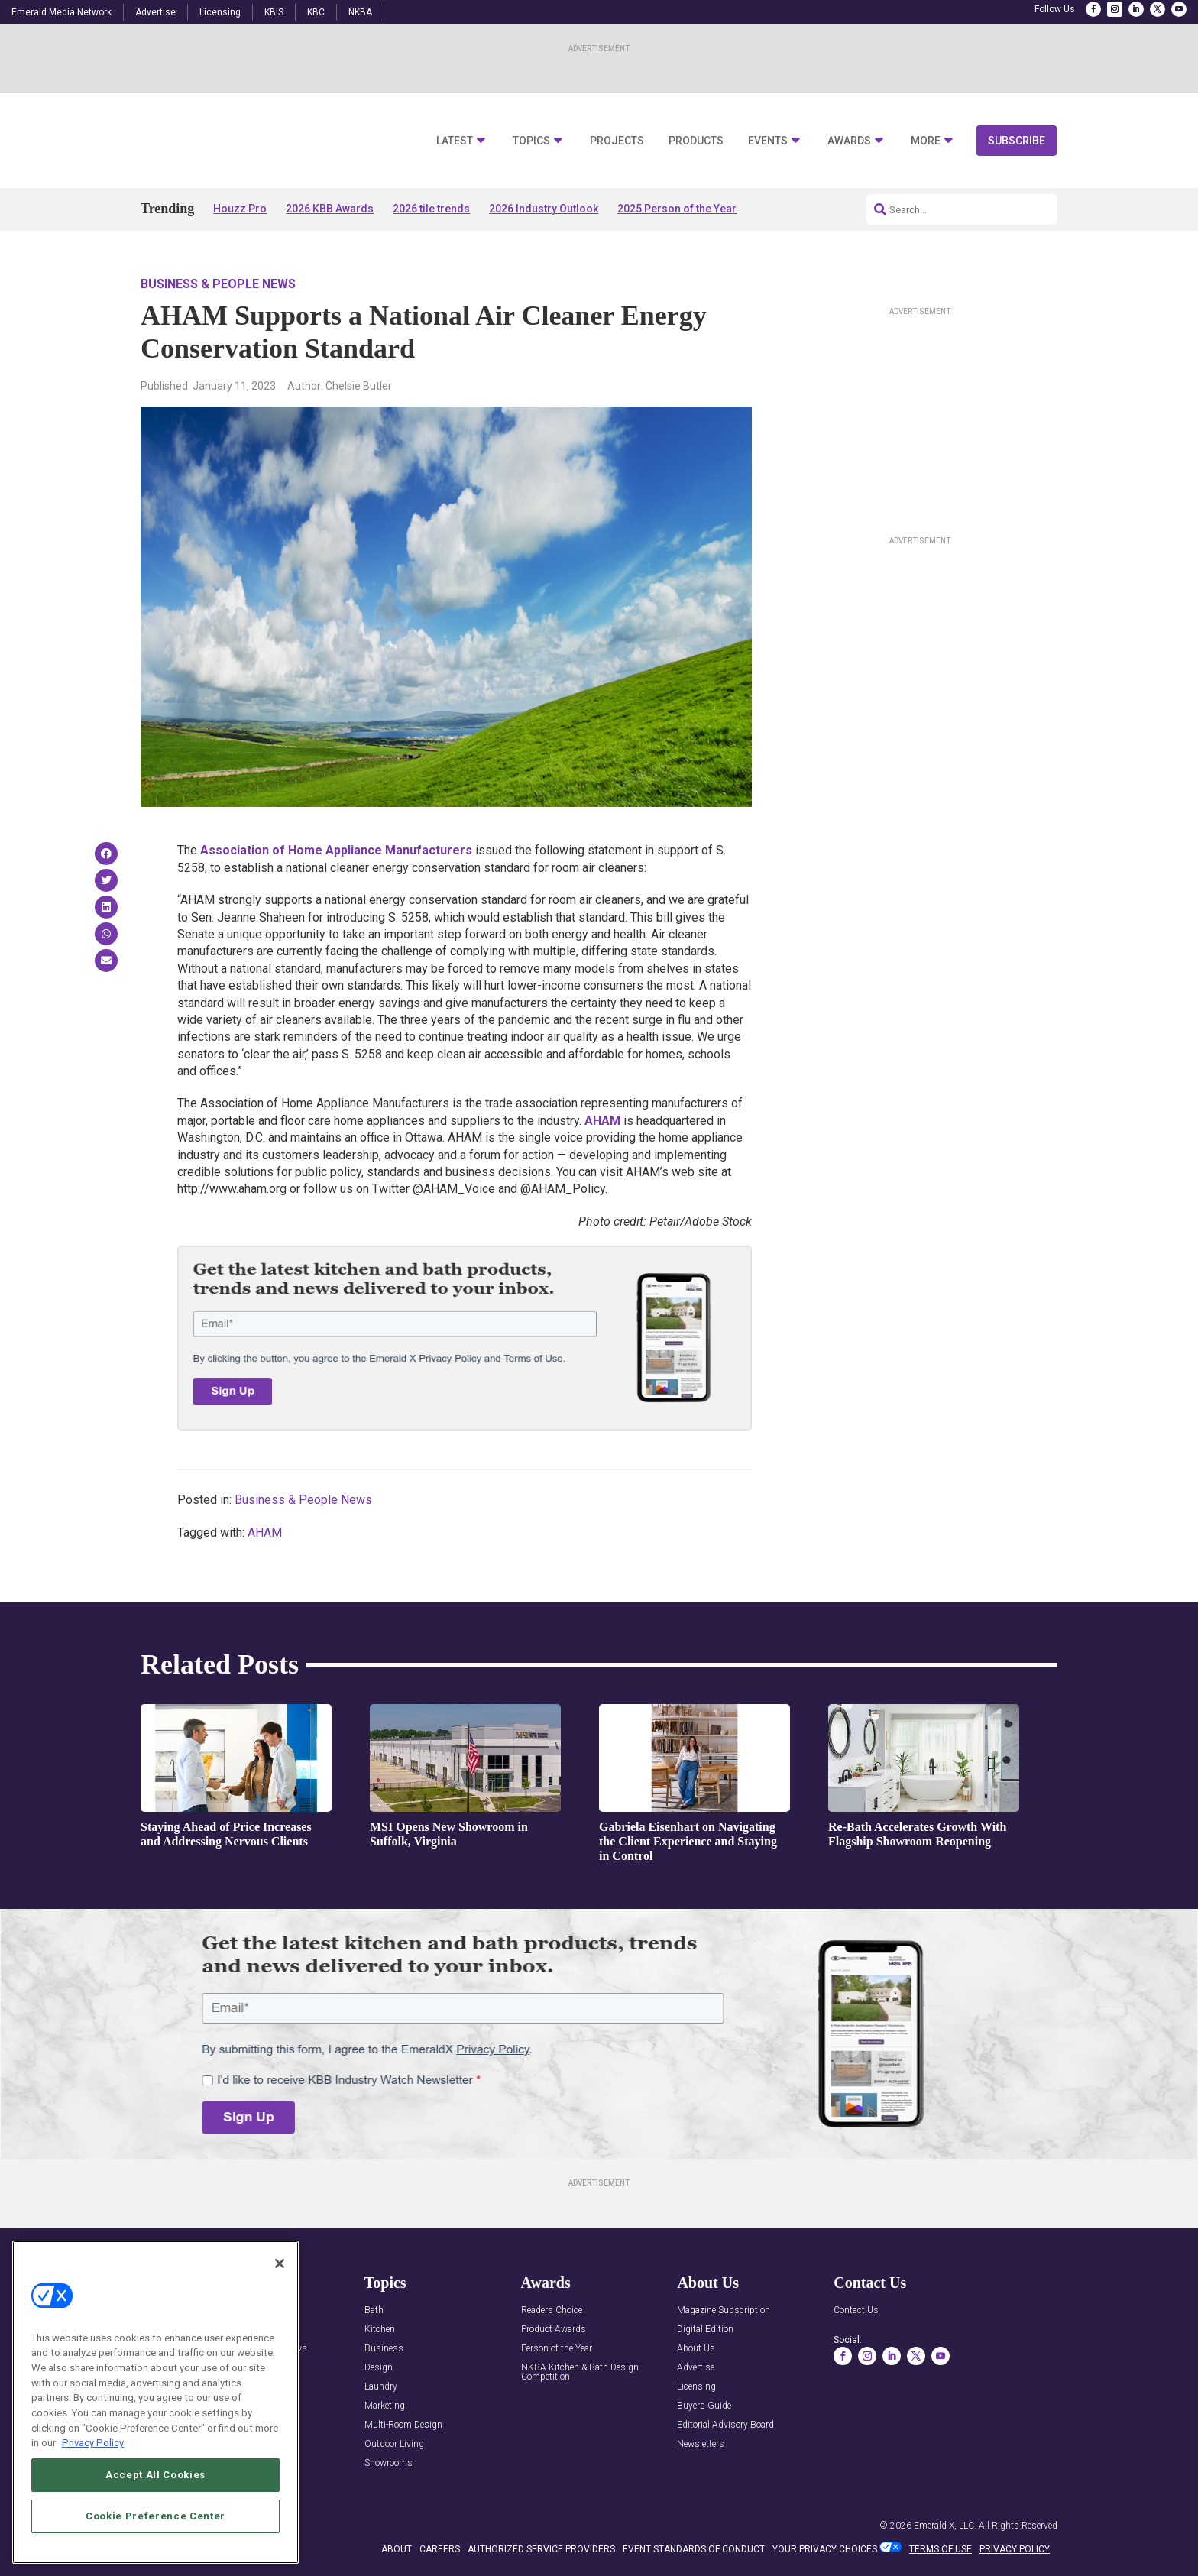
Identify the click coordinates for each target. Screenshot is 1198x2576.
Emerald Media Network (61, 12)
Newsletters (700, 2444)
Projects (617, 141)
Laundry (380, 2387)
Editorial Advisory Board (725, 2425)
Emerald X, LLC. (945, 2525)
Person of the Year (556, 2349)
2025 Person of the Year (677, 209)
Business (383, 2349)
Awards (849, 141)
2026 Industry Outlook (543, 209)
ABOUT (396, 2549)
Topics (531, 141)
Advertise (155, 12)
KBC (316, 12)
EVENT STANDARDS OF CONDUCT (694, 2549)
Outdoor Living (394, 2444)
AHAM (602, 1120)
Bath (374, 2310)
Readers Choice (551, 2310)
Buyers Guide (704, 2406)
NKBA (360, 12)
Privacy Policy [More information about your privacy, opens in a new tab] (93, 2442)
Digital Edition (705, 2330)
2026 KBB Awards (330, 209)
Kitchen (379, 2330)
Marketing (384, 2406)
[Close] (279, 2263)
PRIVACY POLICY (1014, 2549)
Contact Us (856, 2310)
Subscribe (1016, 140)
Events (768, 141)
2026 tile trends (431, 209)
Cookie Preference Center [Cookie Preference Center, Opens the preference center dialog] (155, 2516)
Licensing (220, 12)
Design (378, 2368)
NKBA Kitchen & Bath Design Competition (580, 2372)
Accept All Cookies (155, 2474)
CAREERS (439, 2549)
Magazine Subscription (723, 2310)
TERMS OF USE (940, 2549)
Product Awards (553, 2330)
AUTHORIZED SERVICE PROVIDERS (541, 2549)
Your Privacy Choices (824, 2549)
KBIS (273, 12)
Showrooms (388, 2463)
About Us (696, 2349)
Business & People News (218, 284)
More (926, 141)
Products (696, 141)
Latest (454, 141)
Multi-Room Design (403, 2425)
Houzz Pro (240, 209)
